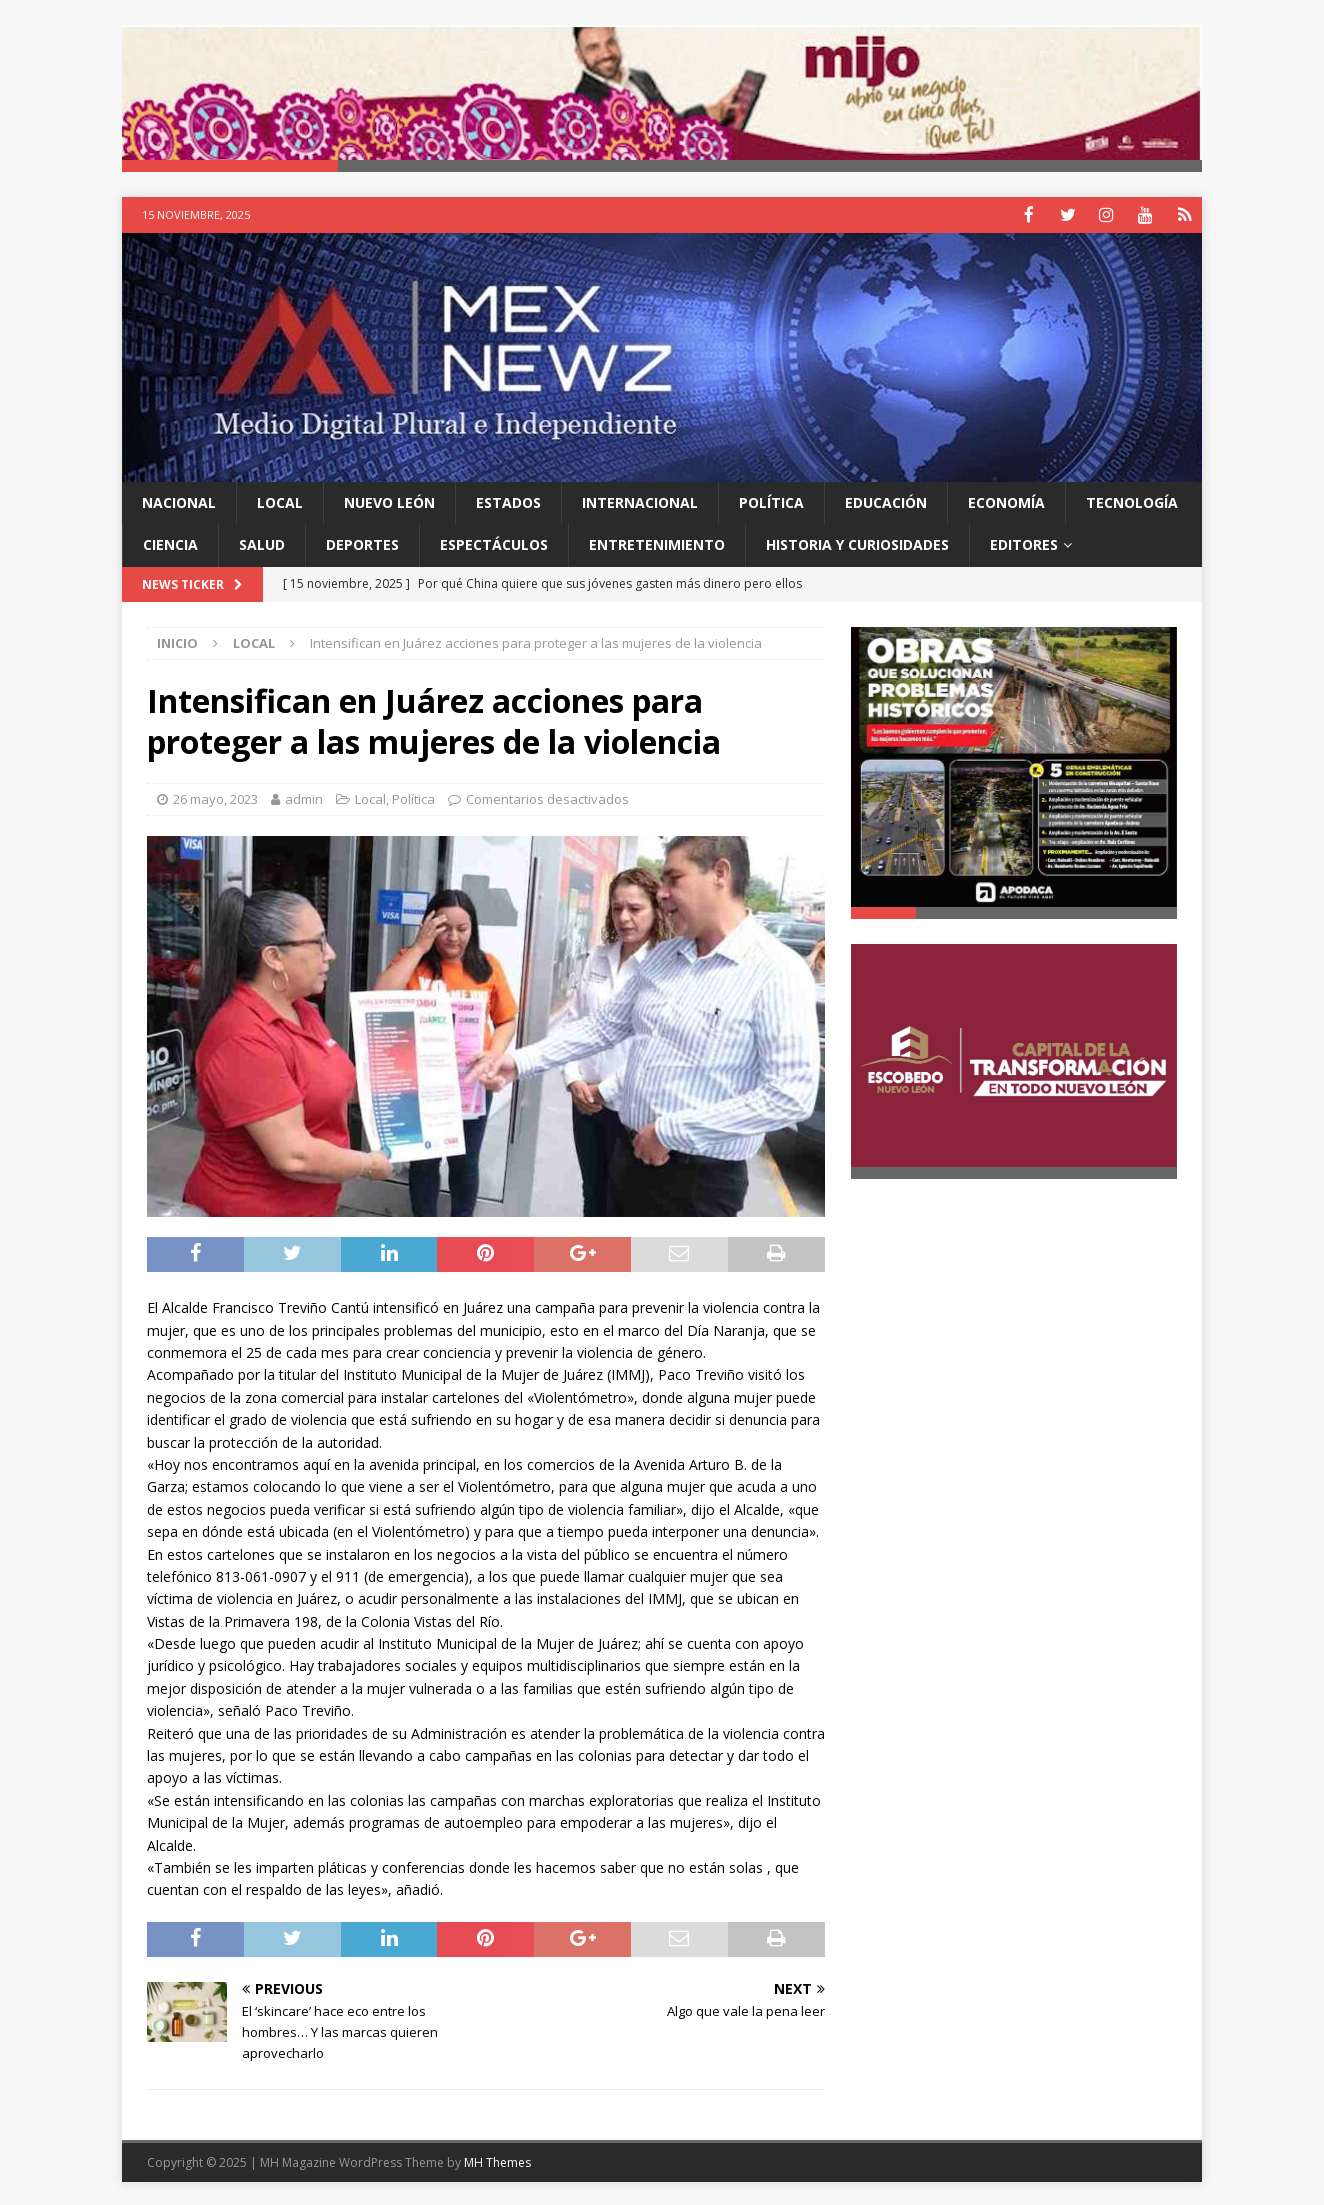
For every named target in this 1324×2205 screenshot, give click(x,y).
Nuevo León (389, 501)
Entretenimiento (657, 543)
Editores (1024, 543)
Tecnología (1132, 501)
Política (771, 501)
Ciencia (170, 543)
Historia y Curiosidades (857, 543)
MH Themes (497, 2160)
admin (304, 797)
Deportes (362, 543)
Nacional (179, 501)
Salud (262, 543)
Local (280, 501)
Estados (508, 501)
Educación (886, 501)
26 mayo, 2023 (215, 797)
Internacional (640, 501)
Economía (1006, 501)
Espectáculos (494, 543)
